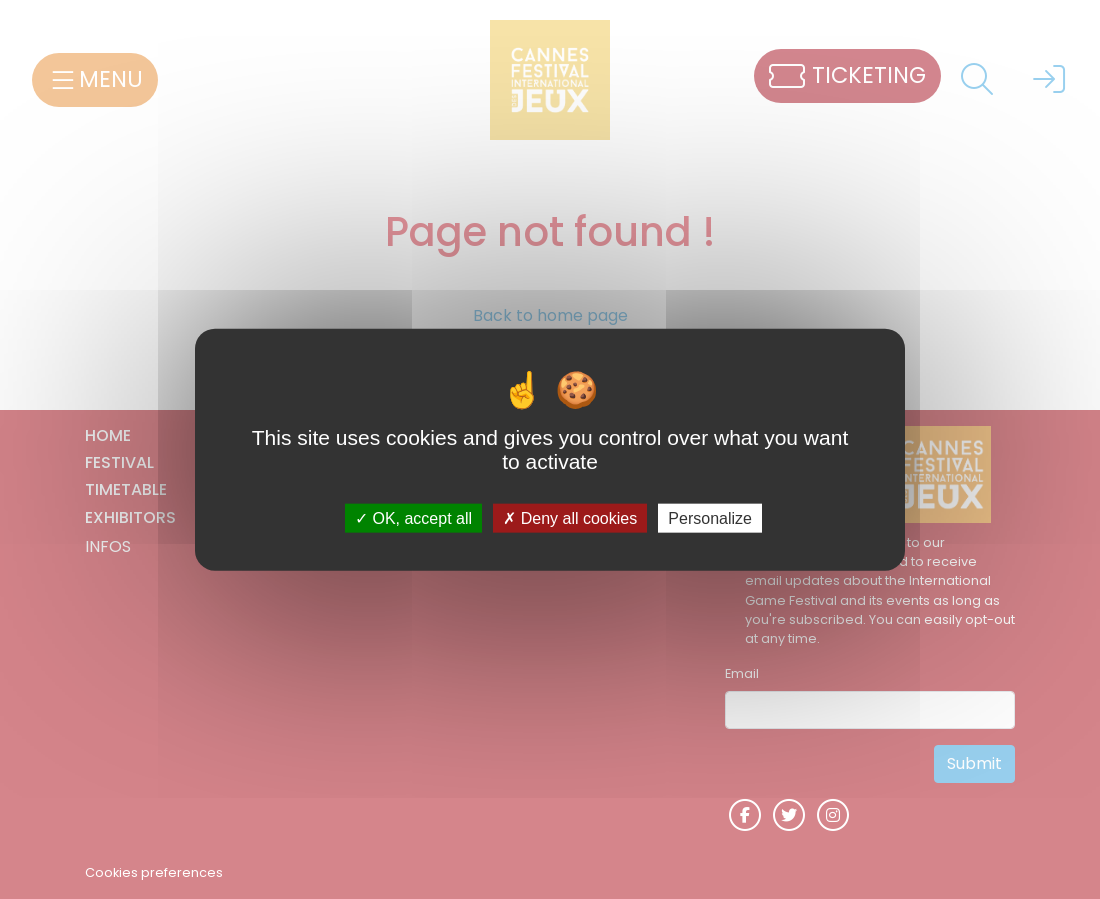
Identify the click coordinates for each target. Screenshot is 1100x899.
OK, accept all (413, 518)
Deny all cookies (570, 518)
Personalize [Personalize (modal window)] (710, 518)
